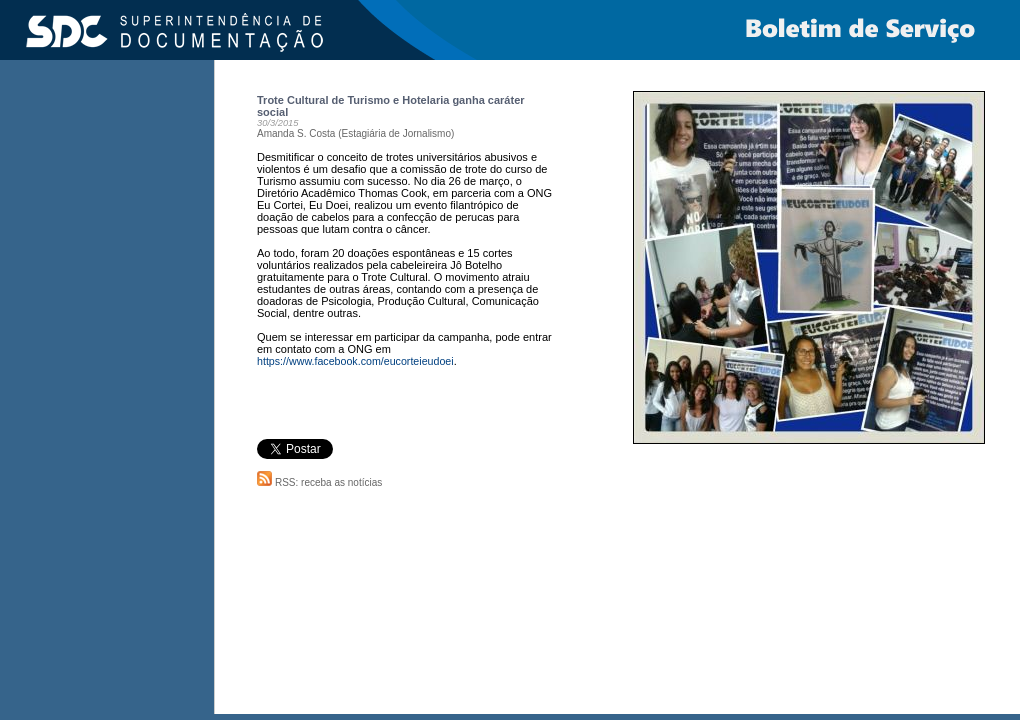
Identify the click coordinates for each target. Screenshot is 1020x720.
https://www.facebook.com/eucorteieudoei (355, 361)
